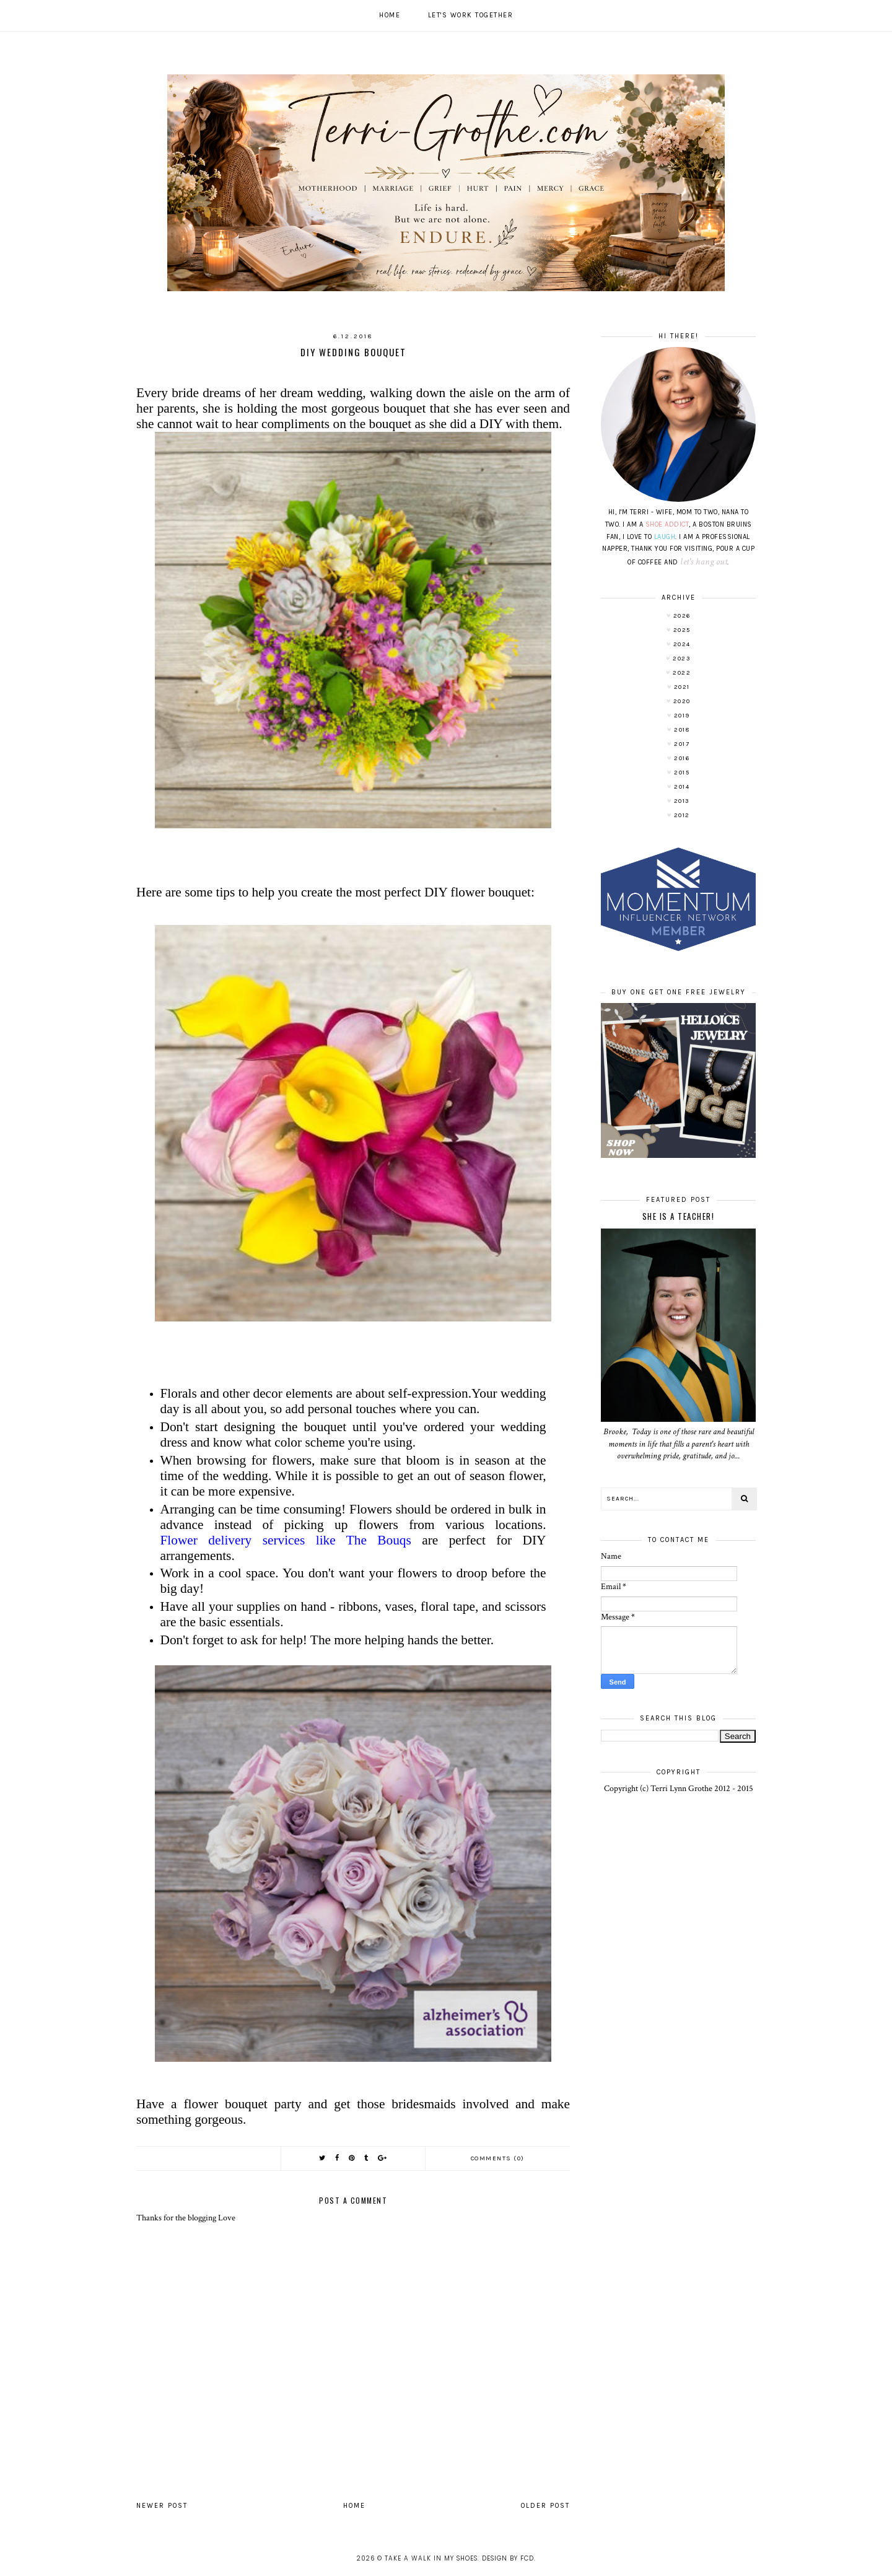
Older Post (545, 2506)
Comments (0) (498, 2158)
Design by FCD (508, 2558)
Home (389, 15)
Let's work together (471, 15)
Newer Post (162, 2506)
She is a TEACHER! (678, 1216)
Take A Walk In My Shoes (431, 2558)
